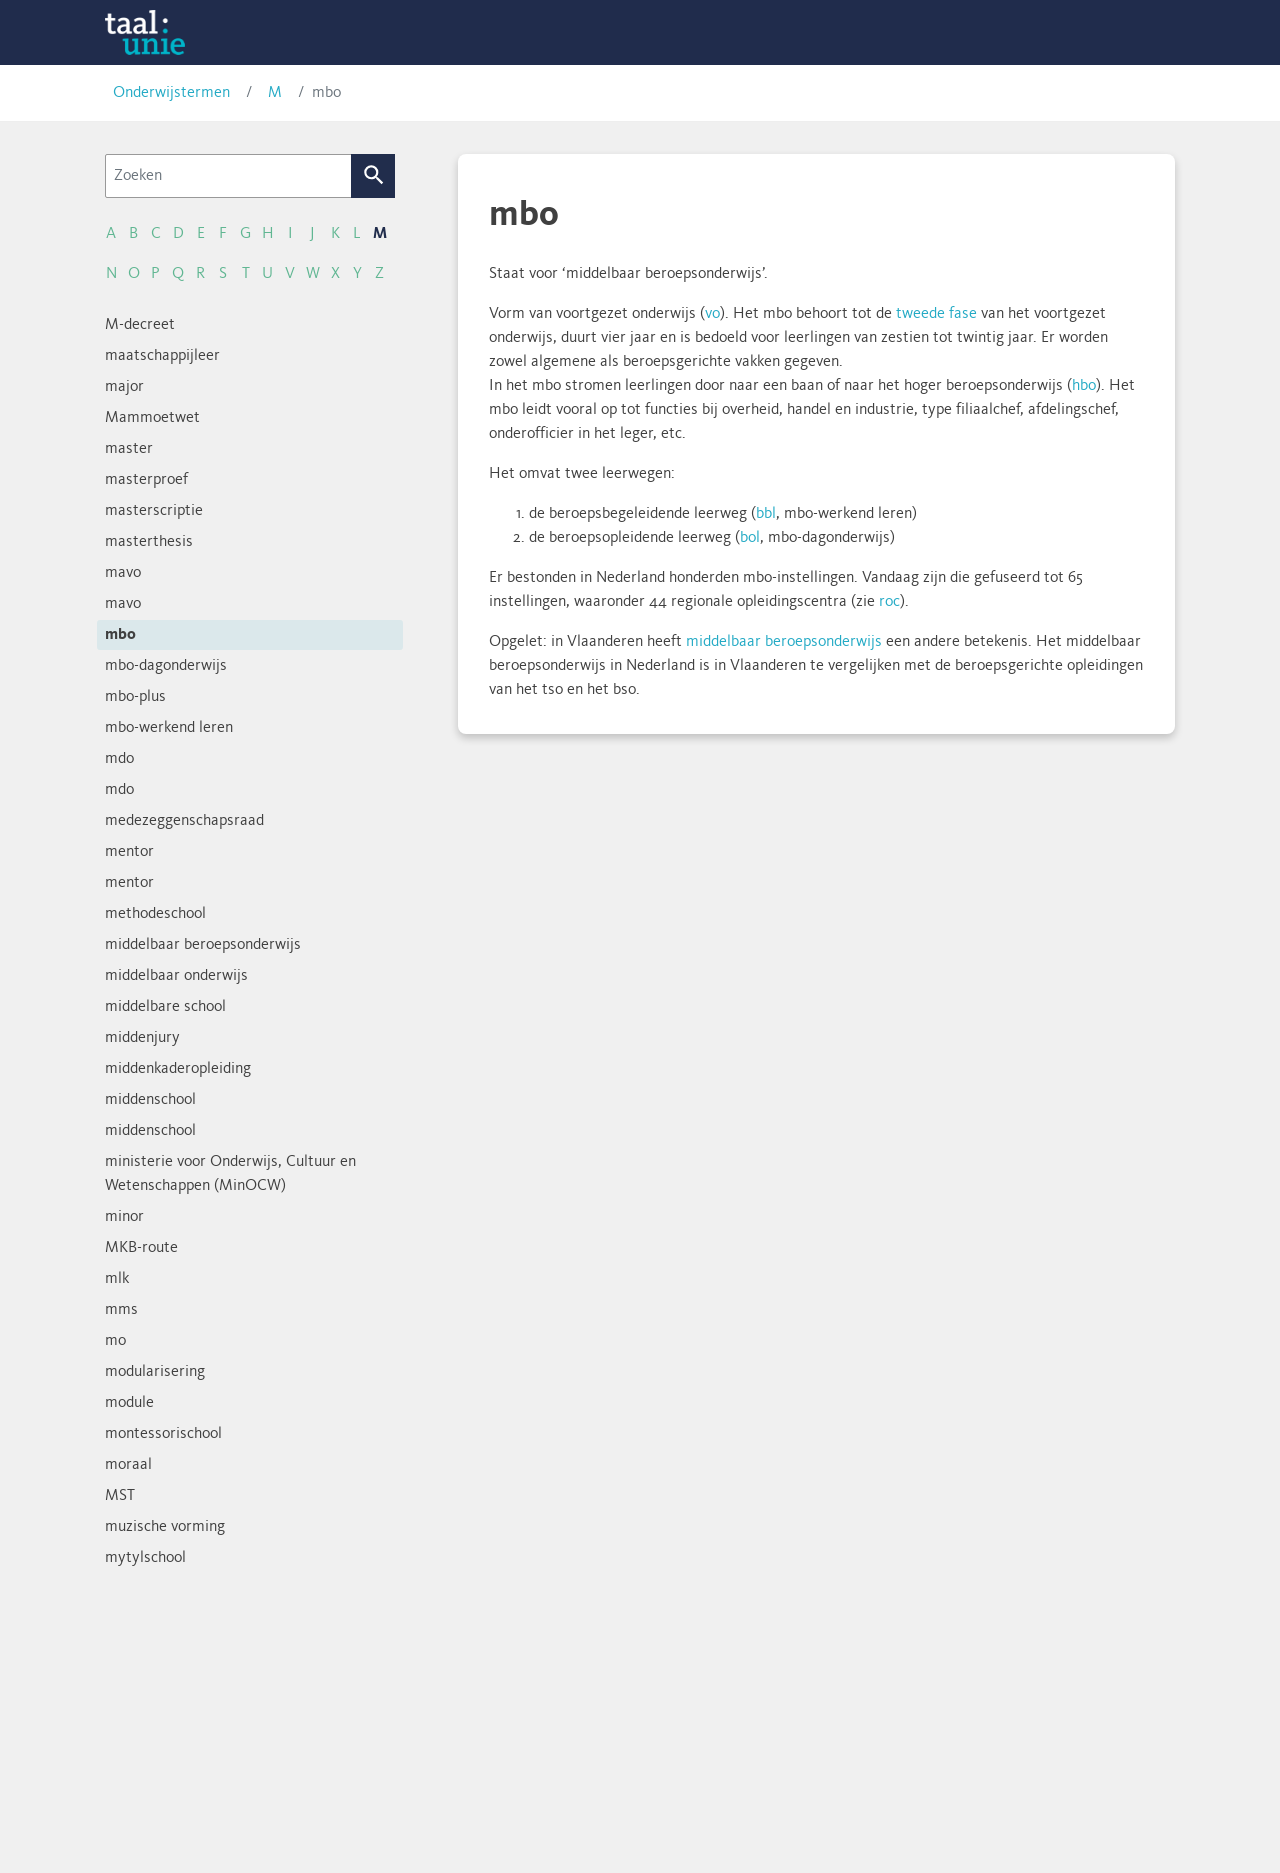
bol (750, 538)
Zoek (373, 176)
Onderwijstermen (171, 93)
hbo (1084, 386)
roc (889, 602)
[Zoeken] (228, 176)
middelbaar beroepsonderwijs (784, 642)
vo (712, 314)
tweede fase (936, 314)
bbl (766, 514)
